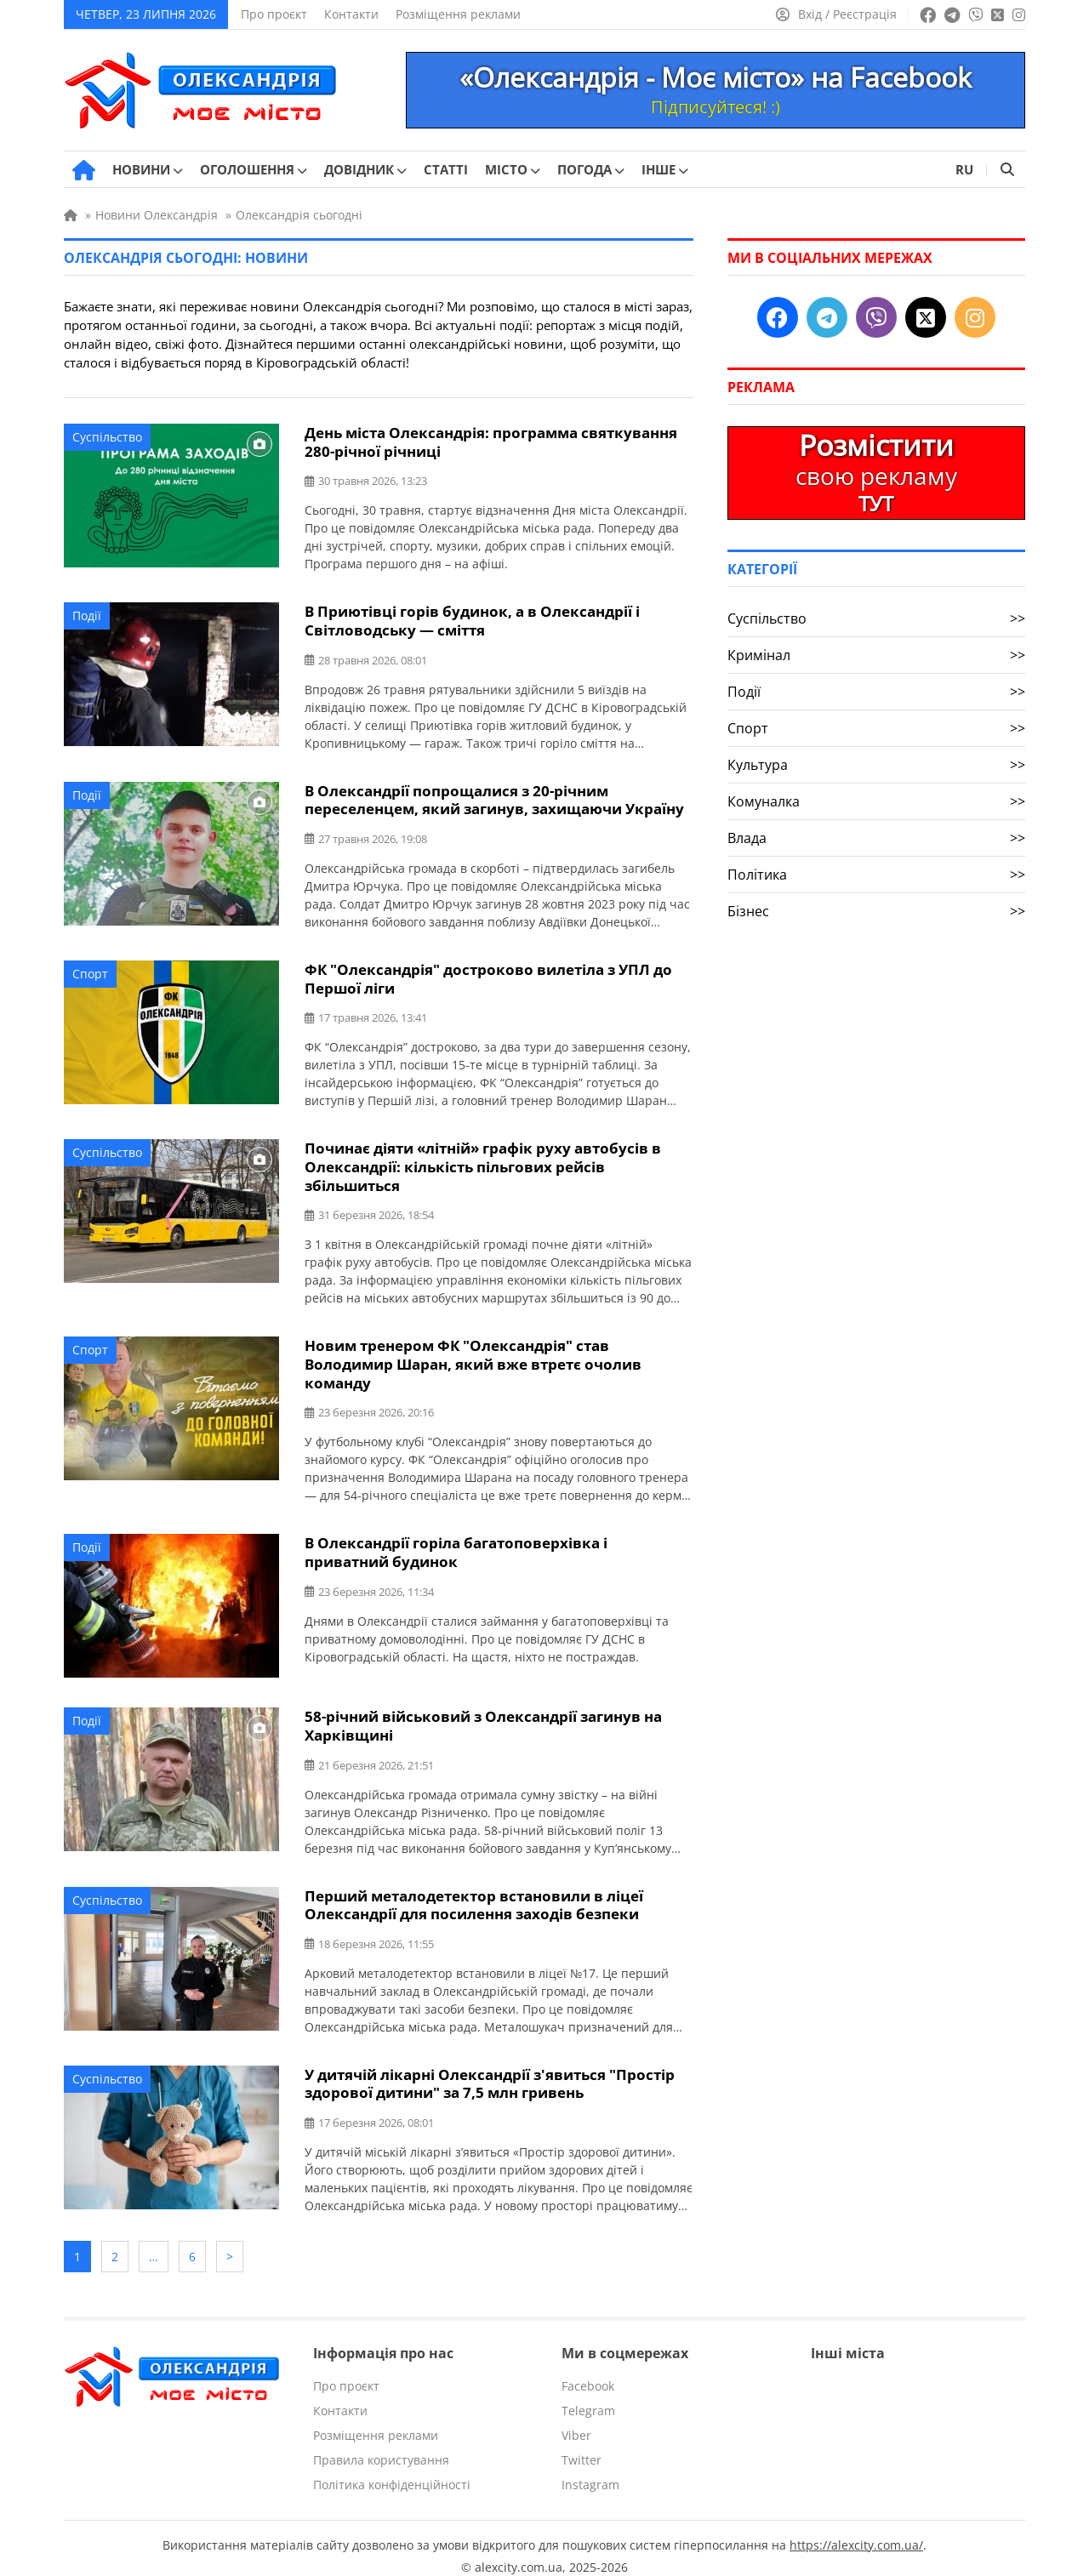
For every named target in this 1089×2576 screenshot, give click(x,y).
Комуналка (876, 801)
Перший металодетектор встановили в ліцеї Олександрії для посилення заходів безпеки (474, 1895)
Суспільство (107, 437)
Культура (876, 765)
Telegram (588, 2395)
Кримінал (876, 655)
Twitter (582, 2444)
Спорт (90, 970)
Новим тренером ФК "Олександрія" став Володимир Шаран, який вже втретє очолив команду (473, 1357)
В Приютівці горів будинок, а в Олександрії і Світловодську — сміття (472, 619)
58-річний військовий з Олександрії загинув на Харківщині (483, 1717)
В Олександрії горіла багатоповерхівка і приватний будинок (456, 1544)
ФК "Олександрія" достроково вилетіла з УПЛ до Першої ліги (488, 975)
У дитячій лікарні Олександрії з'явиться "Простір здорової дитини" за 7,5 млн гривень (490, 2073)
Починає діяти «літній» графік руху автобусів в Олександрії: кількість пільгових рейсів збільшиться (483, 1161)
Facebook (588, 2370)
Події (86, 615)
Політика (876, 874)
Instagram (590, 2469)
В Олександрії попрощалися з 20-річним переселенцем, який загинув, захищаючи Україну (494, 797)
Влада (876, 838)
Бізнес (876, 911)
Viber (576, 2420)
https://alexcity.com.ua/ (856, 2530)
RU (964, 169)
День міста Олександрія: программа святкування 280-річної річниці (491, 441)
